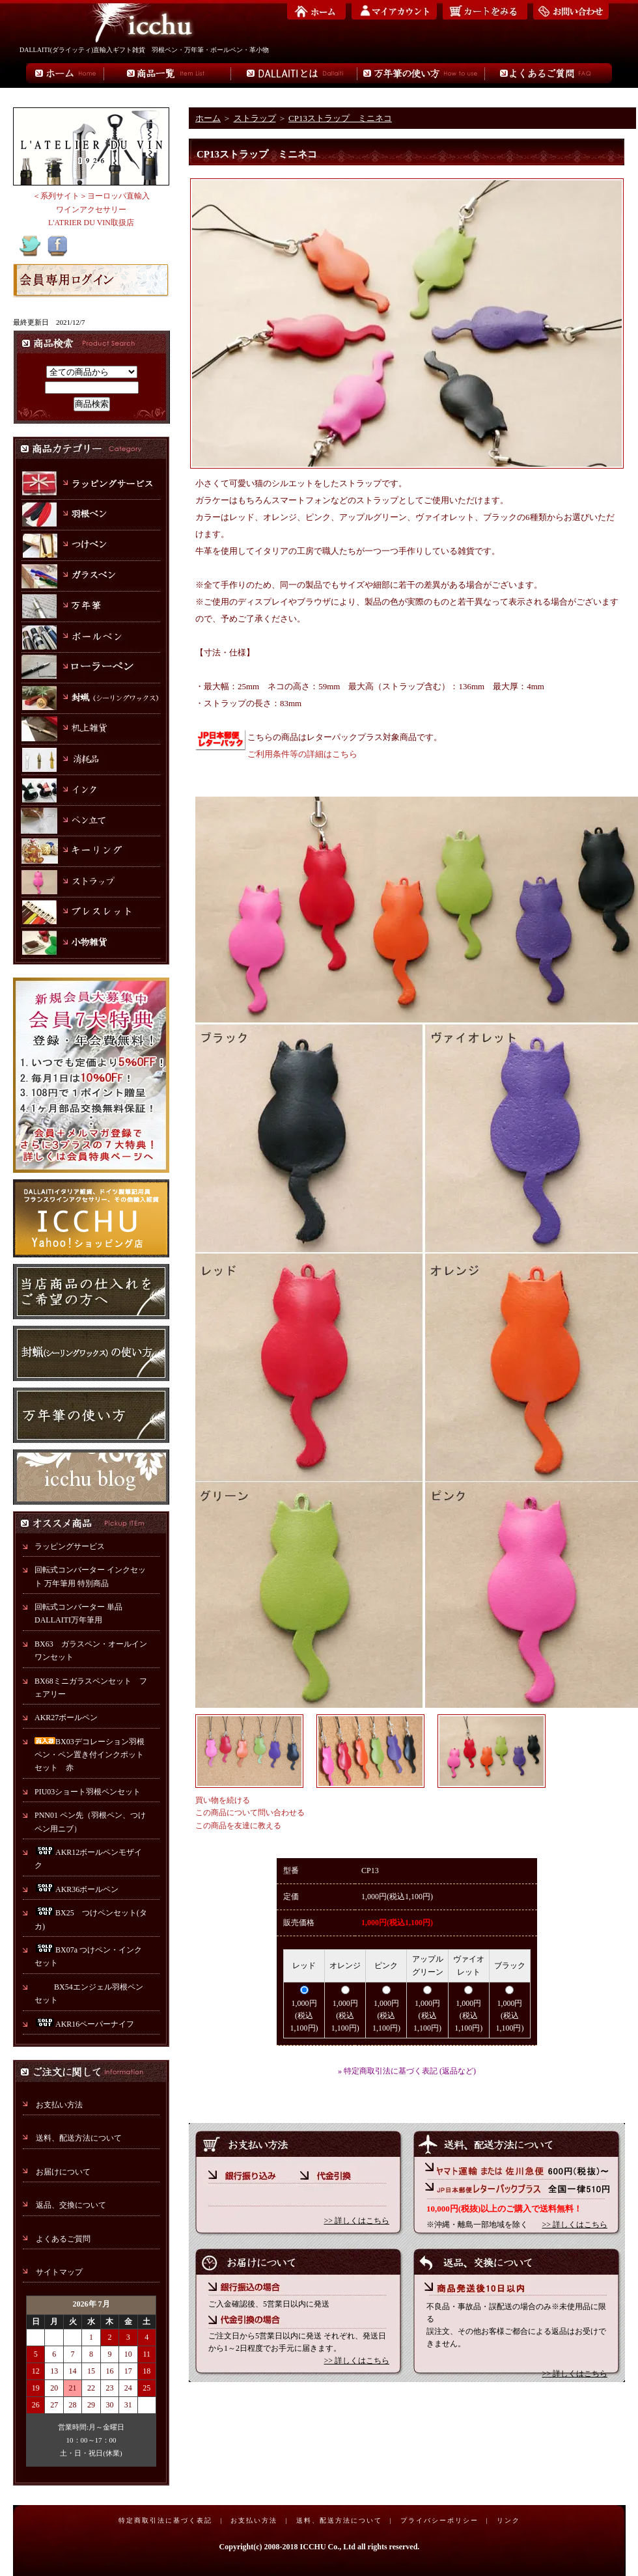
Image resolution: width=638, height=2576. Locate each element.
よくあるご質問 (63, 2238)
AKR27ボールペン (66, 1717)
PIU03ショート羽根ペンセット (91, 1791)
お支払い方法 (59, 2104)
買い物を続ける (222, 1800)
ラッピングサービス (70, 1546)
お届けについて (63, 2171)
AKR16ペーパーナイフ (84, 2024)
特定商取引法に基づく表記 (165, 2520)
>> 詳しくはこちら (356, 2220)
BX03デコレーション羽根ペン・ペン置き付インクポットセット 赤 (90, 1755)
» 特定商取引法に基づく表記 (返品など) (407, 2071)
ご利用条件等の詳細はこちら (302, 754)
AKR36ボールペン (76, 1889)
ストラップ (255, 118)
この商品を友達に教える (238, 1825)
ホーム (208, 118)
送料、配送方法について (79, 2138)
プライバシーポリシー (439, 2520)
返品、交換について (71, 2205)
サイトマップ (59, 2272)
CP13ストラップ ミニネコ (340, 118)
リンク (508, 2520)
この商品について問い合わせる (250, 1812)
